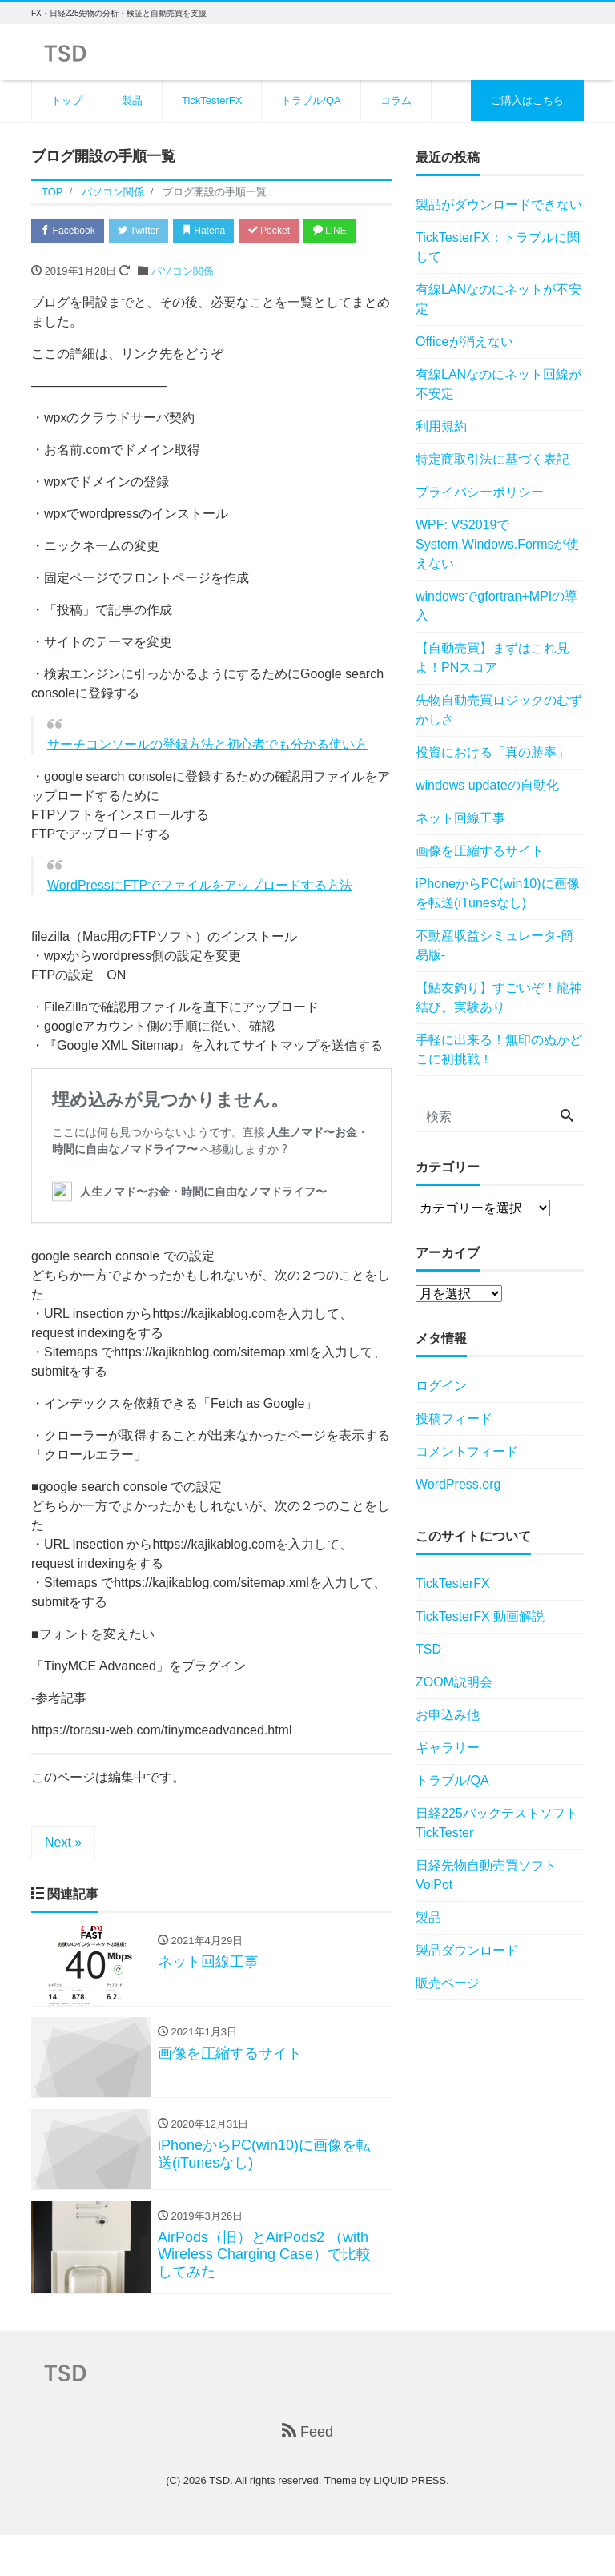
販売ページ (448, 1983)
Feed (307, 2472)
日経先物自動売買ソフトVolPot (486, 1875)
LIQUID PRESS (409, 2521)
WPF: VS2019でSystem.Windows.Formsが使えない (497, 544)
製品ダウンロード (467, 1950)
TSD (428, 1649)
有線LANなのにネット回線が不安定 (498, 384)
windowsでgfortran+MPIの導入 (496, 605)
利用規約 (441, 426)
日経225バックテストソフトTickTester (497, 1822)
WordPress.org (458, 1484)
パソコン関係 (182, 304)
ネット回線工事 (460, 818)
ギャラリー (448, 1747)
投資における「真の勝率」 (492, 752)
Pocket (292, 232)
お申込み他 (448, 1715)
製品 (132, 100)
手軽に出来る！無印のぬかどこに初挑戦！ (499, 1049)
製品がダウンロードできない (499, 204)
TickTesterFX (212, 100)
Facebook (71, 232)
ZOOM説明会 (454, 1682)
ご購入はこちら (527, 100)
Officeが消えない (464, 341)
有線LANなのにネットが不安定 (498, 299)
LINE (60, 263)
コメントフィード (467, 1451)
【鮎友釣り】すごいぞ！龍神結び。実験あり (499, 997)
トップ (66, 100)
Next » (63, 1875)
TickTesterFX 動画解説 (480, 1616)
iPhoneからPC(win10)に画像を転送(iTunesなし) (498, 893)
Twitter (149, 232)
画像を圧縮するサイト (480, 851)
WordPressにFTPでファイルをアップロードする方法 (199, 918)
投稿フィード (454, 1418)
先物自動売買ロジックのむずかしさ (499, 709)
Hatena (220, 232)
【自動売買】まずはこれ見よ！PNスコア (492, 657)
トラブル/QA (310, 100)
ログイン (441, 1385)
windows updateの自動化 (487, 785)
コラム (396, 100)
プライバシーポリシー (480, 492)
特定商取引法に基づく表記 (492, 459)
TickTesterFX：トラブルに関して (498, 247)
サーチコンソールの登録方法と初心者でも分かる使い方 (207, 777)
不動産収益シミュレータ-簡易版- (494, 945)
